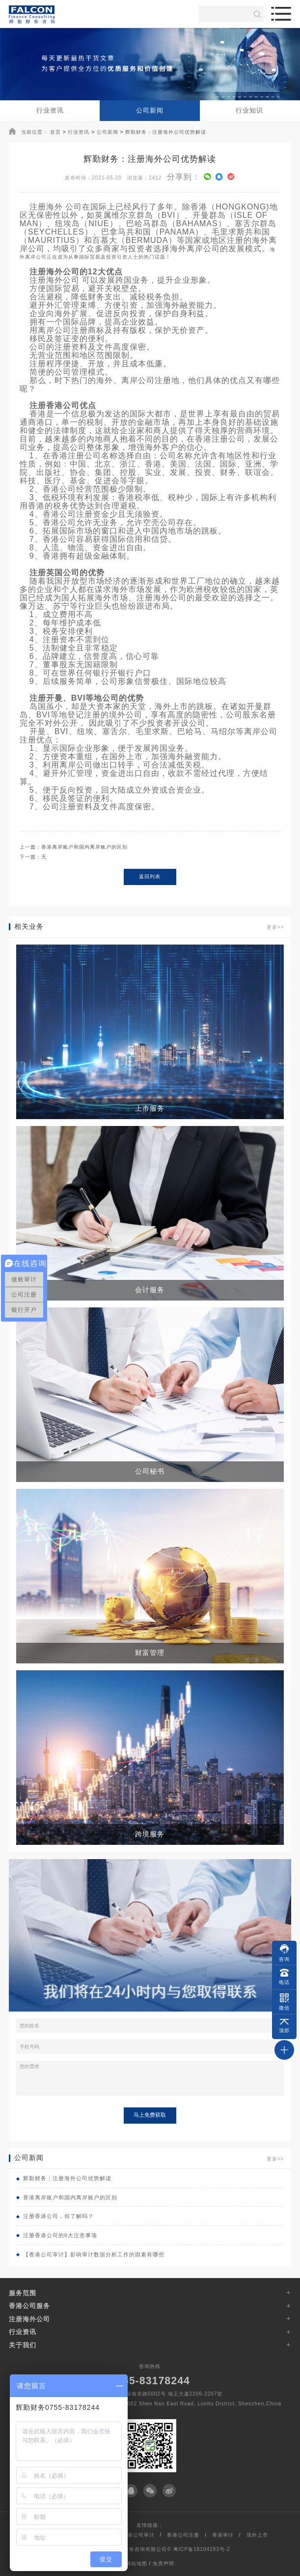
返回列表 (150, 876)
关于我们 (22, 2345)
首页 (55, 131)
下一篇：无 (33, 856)
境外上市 (257, 2535)
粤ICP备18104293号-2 (201, 2549)
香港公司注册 (183, 2535)
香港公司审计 (138, 2535)
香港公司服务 (29, 2306)
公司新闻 (150, 110)
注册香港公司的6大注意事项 (56, 2235)
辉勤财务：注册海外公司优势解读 (165, 131)
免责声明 (163, 2563)
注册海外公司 (29, 2319)
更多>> (275, 927)
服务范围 (22, 2293)
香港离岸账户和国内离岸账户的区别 (66, 2197)
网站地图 (136, 2563)
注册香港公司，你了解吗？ (55, 2216)
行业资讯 (50, 110)
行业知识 (249, 110)
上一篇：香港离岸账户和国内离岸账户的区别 (74, 847)
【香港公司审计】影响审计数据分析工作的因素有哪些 (90, 2254)
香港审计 (223, 2535)
